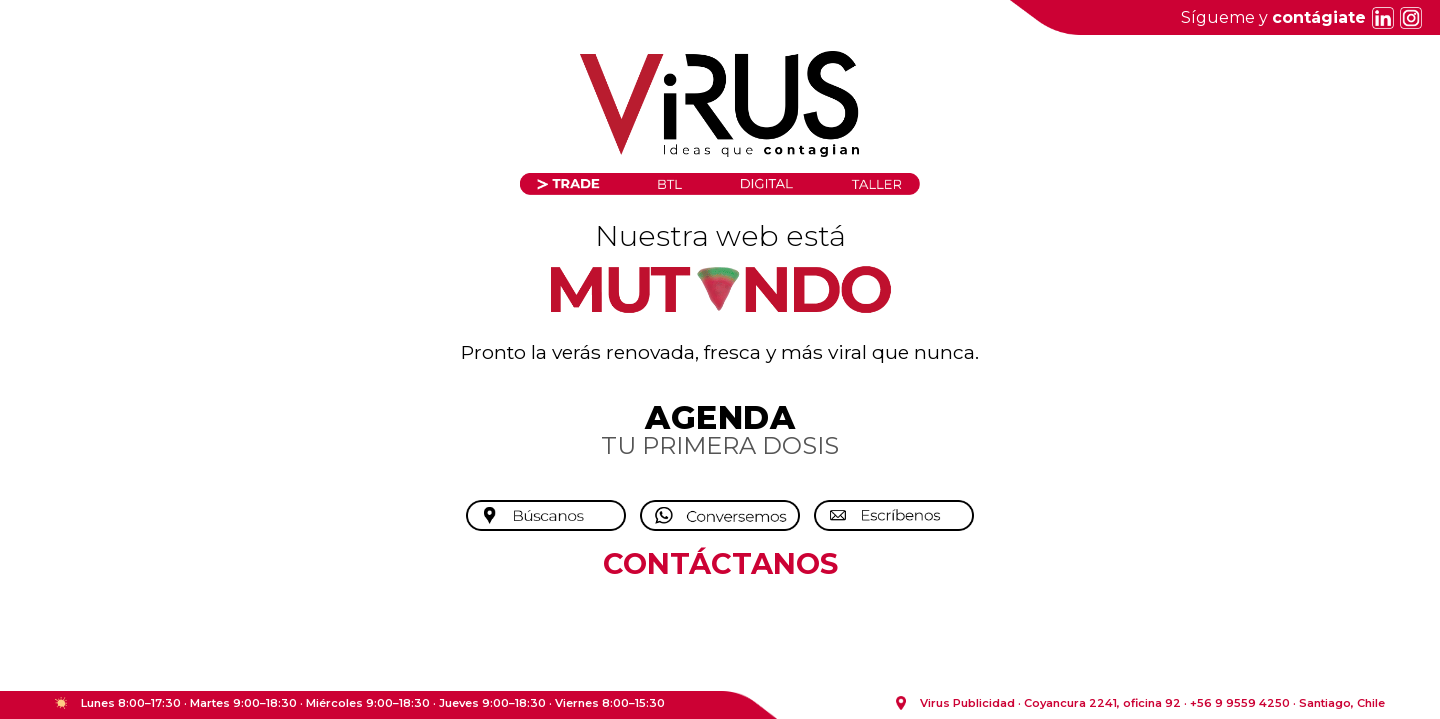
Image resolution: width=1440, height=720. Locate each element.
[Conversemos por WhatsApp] (720, 516)
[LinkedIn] (1380, 18)
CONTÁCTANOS (720, 563)
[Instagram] (1408, 18)
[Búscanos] (546, 516)
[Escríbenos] (894, 516)
